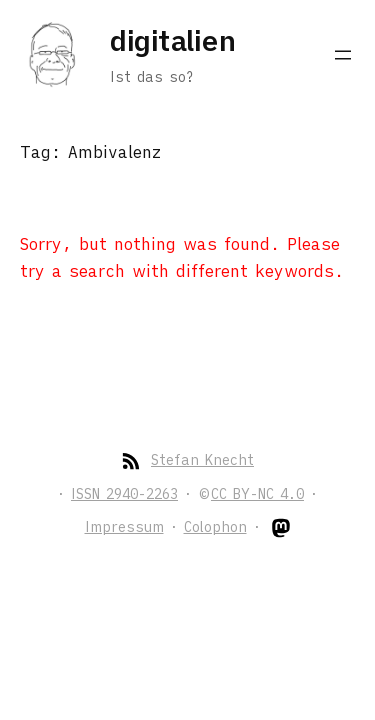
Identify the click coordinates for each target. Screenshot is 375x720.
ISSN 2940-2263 (124, 494)
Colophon (215, 527)
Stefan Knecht (202, 460)
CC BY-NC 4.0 (257, 494)
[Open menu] (343, 55)
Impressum (124, 527)
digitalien (172, 40)
